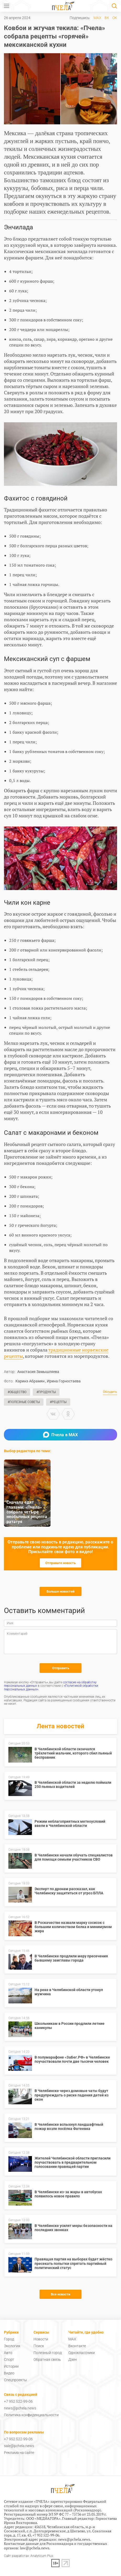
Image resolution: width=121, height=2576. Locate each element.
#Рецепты (58, 1402)
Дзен (72, 2359)
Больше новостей (60, 1591)
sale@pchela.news (19, 2446)
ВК (106, 18)
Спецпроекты (15, 2380)
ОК (114, 18)
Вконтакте (77, 2346)
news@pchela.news (20, 2408)
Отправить (60, 1668)
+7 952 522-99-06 (18, 2401)
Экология (12, 2346)
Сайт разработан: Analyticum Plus (28, 2556)
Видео (9, 2373)
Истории (11, 2366)
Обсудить (110, 1392)
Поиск (39, 2346)
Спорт (9, 2359)
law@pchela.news (34, 2547)
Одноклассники (81, 2353)
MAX (97, 18)
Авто (8, 2353)
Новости (41, 2339)
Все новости (60, 2294)
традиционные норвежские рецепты (56, 1353)
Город (9, 2339)
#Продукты (46, 1392)
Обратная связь (47, 2359)
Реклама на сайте (19, 2452)
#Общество (17, 1392)
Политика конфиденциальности (31, 2415)
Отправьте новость (60, 1563)
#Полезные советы (24, 1402)
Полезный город (48, 2353)
